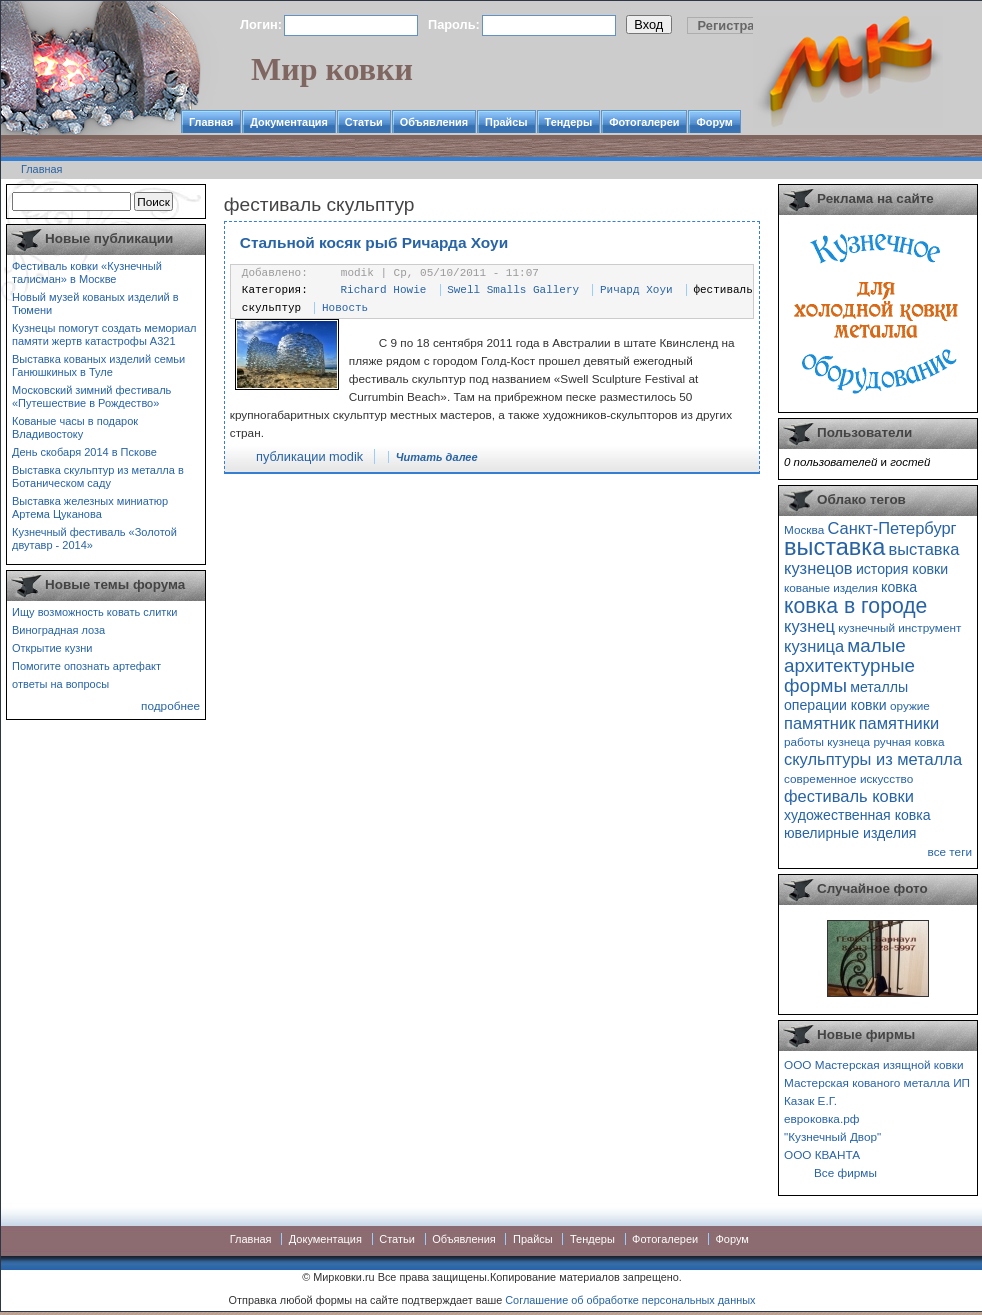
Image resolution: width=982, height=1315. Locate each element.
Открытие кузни (52, 648)
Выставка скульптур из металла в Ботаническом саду (98, 476)
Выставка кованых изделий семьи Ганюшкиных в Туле (98, 365)
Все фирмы (845, 1172)
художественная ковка (857, 815)
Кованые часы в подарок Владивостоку (75, 427)
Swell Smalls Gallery (513, 290)
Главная (211, 122)
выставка (834, 547)
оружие (910, 705)
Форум (714, 122)
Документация (289, 122)
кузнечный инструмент (899, 627)
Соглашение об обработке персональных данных (630, 1300)
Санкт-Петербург (891, 528)
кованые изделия (831, 587)
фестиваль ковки (849, 796)
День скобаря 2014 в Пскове (84, 452)
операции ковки (835, 705)
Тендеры (569, 122)
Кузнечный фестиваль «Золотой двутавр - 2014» (94, 538)
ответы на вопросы (60, 684)
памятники (899, 723)
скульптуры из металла (873, 759)
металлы (879, 687)
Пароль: (454, 24)
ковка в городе (855, 605)
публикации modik (309, 456)
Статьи (364, 122)
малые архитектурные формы (849, 665)
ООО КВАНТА (822, 1154)
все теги (950, 851)
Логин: (261, 24)
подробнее (170, 705)
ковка (899, 587)
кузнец (809, 626)
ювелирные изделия (850, 833)
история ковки (902, 569)
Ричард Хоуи (636, 290)
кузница (814, 646)
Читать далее (437, 457)
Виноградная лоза (58, 630)
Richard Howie (384, 290)
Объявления (434, 122)
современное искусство (848, 778)
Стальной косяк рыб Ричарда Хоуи (374, 242)
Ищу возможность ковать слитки (94, 612)
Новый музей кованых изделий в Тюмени (95, 303)
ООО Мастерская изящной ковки (874, 1064)
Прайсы (506, 122)
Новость (345, 308)
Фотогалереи (644, 122)
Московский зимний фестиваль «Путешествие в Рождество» (91, 396)
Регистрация (738, 25)
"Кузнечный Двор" (832, 1136)
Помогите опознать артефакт (86, 666)
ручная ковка (908, 741)
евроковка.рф (821, 1118)
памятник (819, 723)
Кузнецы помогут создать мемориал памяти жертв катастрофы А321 (104, 334)
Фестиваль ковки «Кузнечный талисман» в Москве (87, 272)
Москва (804, 529)
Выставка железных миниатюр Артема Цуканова (90, 507)
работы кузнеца (827, 741)
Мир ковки (332, 69)
